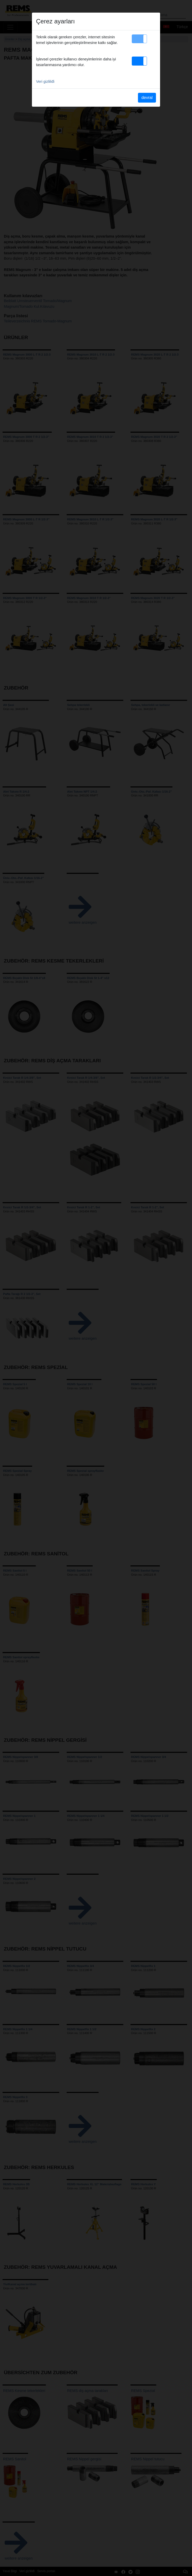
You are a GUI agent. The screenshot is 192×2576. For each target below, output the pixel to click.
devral (147, 97)
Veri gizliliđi (45, 81)
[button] (139, 38)
